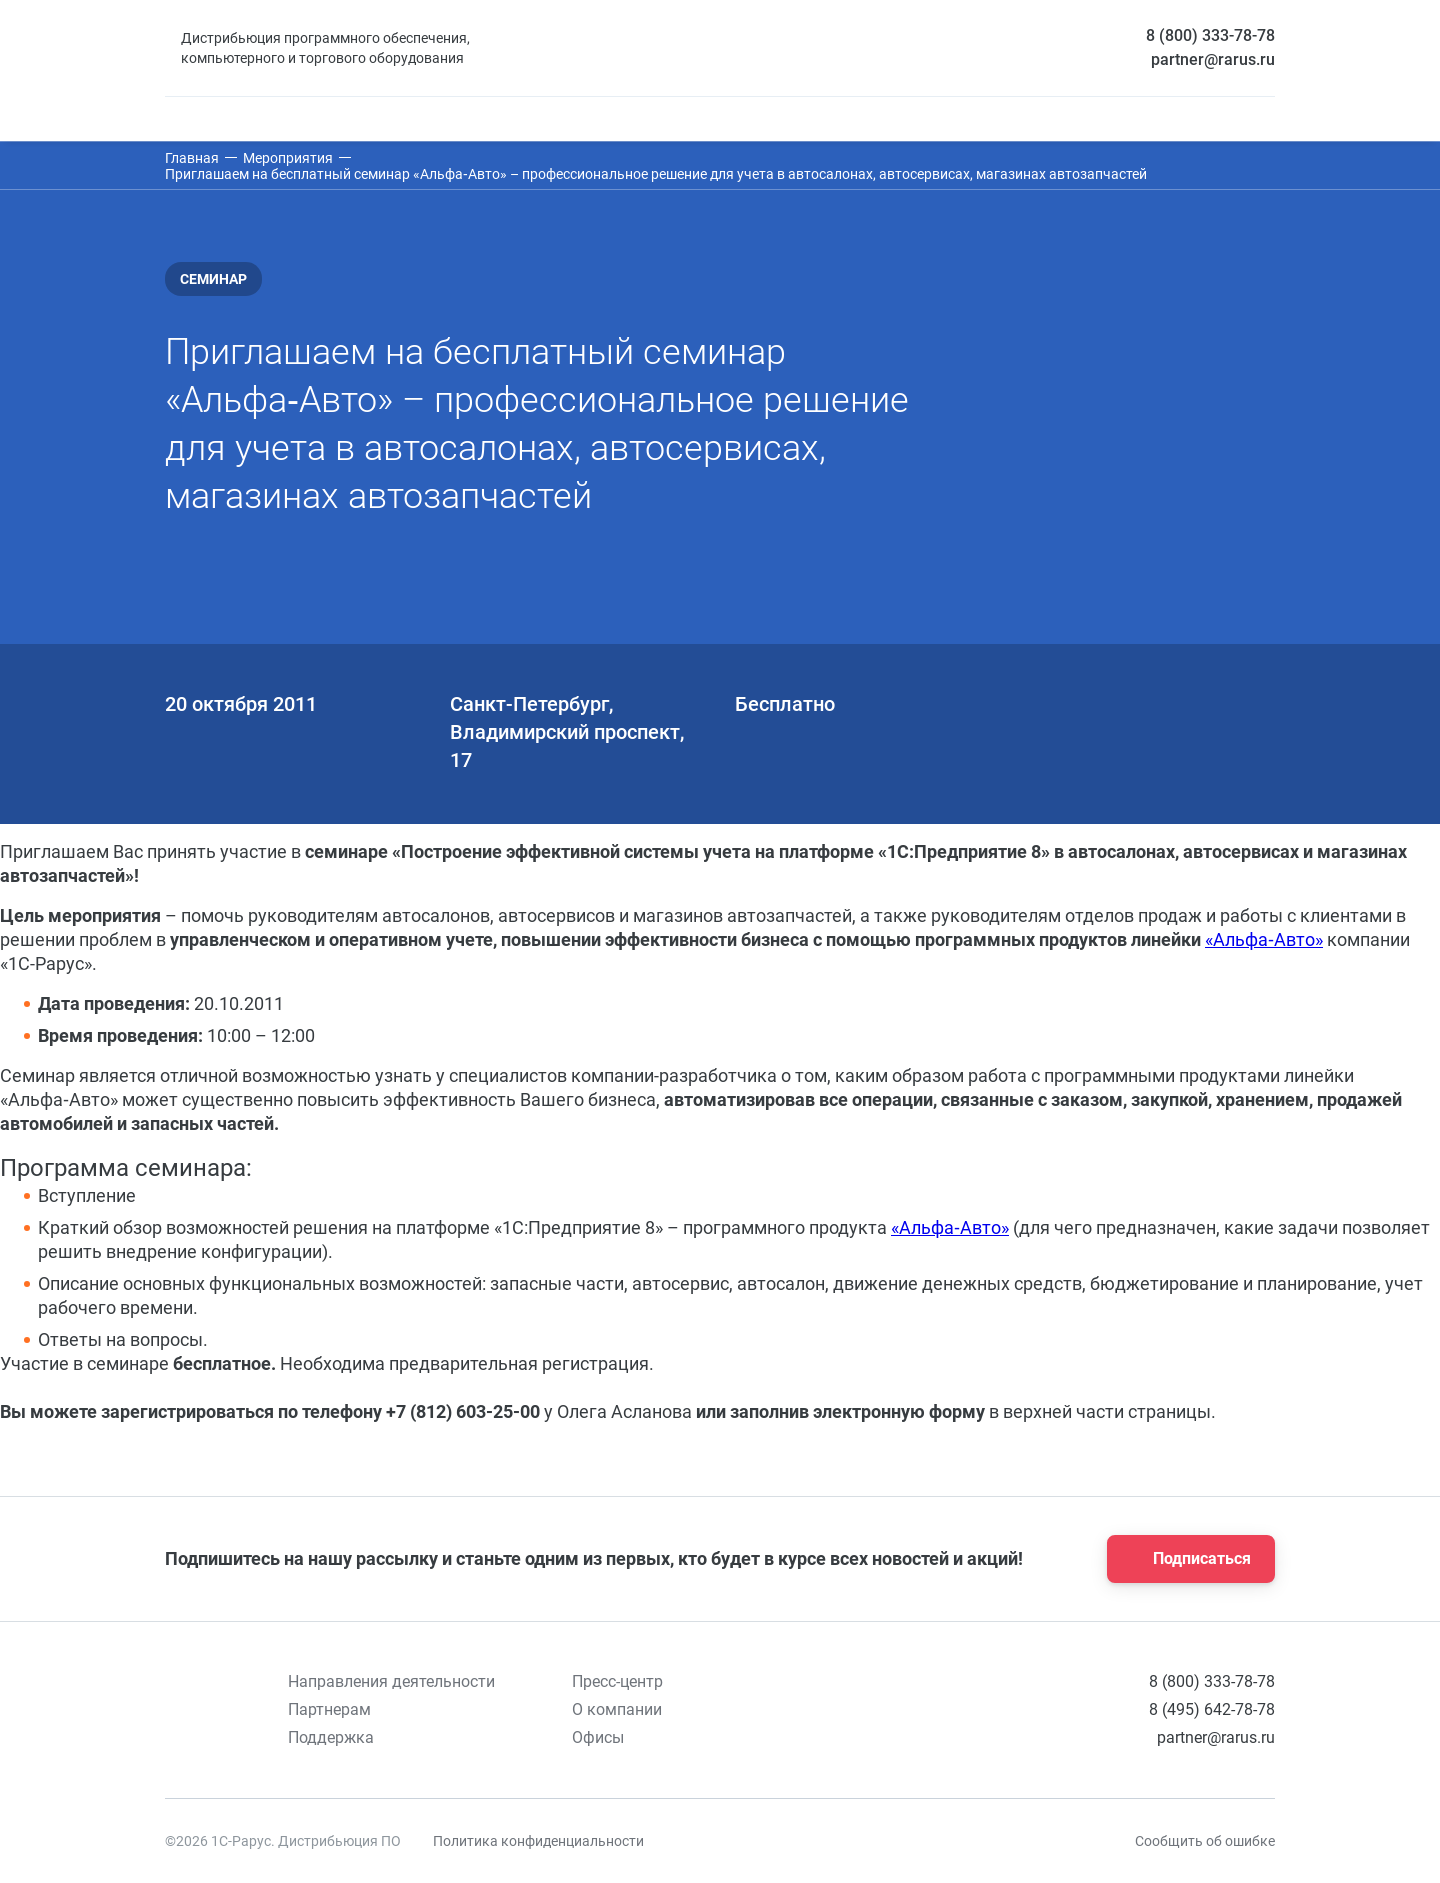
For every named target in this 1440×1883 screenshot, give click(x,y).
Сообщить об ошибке (1205, 1841)
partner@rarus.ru (1213, 59)
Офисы (598, 1737)
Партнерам (329, 1709)
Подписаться (1185, 1559)
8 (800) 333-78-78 (1210, 35)
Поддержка (331, 1737)
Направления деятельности (391, 1681)
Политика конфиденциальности (538, 1841)
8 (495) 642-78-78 (1212, 1709)
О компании (617, 1709)
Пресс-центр (617, 1681)
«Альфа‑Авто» (1264, 939)
